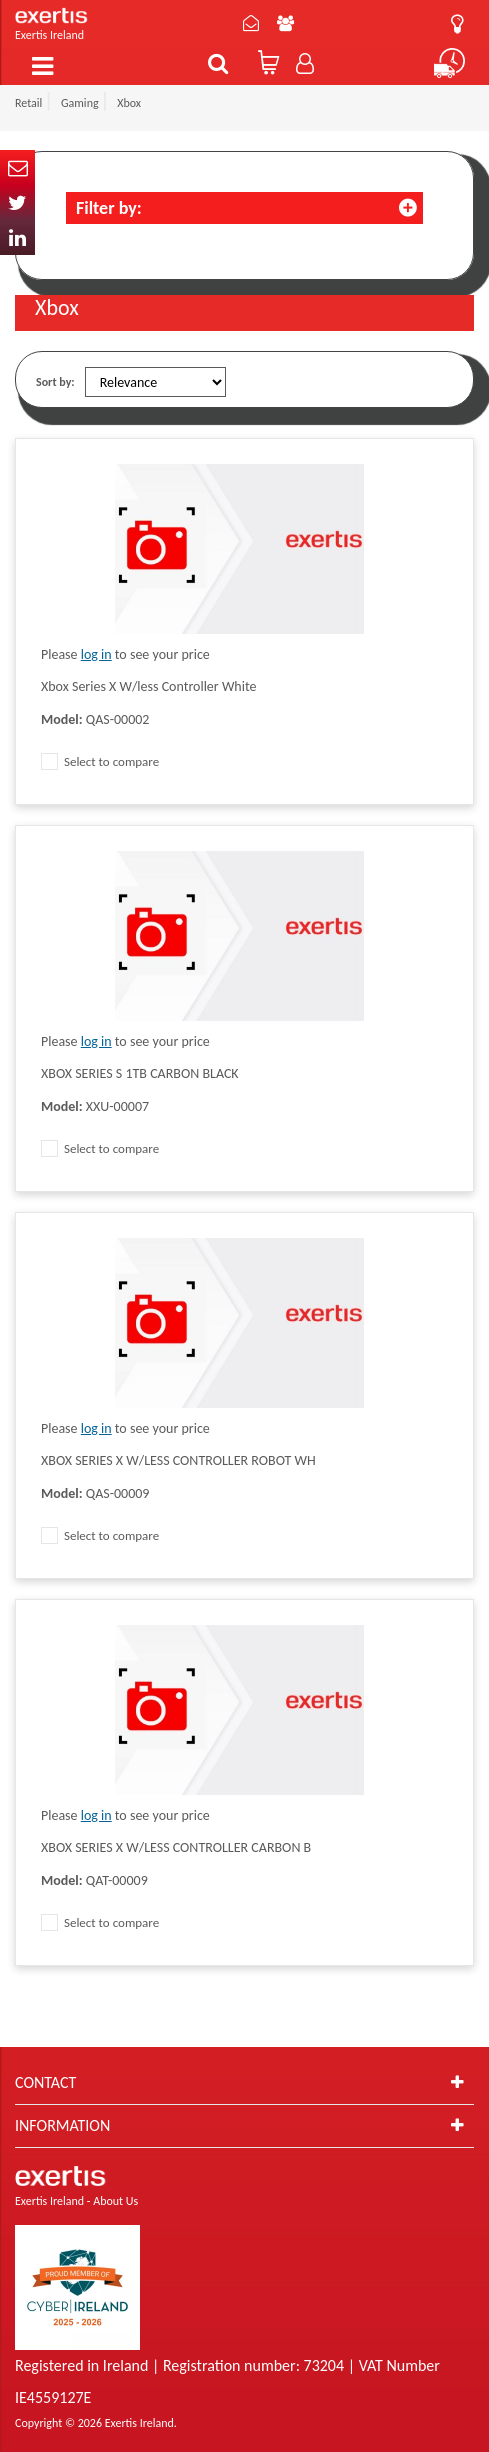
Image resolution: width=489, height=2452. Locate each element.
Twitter (17, 202)
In (17, 237)
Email (17, 167)
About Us (285, 23)
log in (96, 654)
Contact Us (251, 23)
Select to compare (100, 761)
